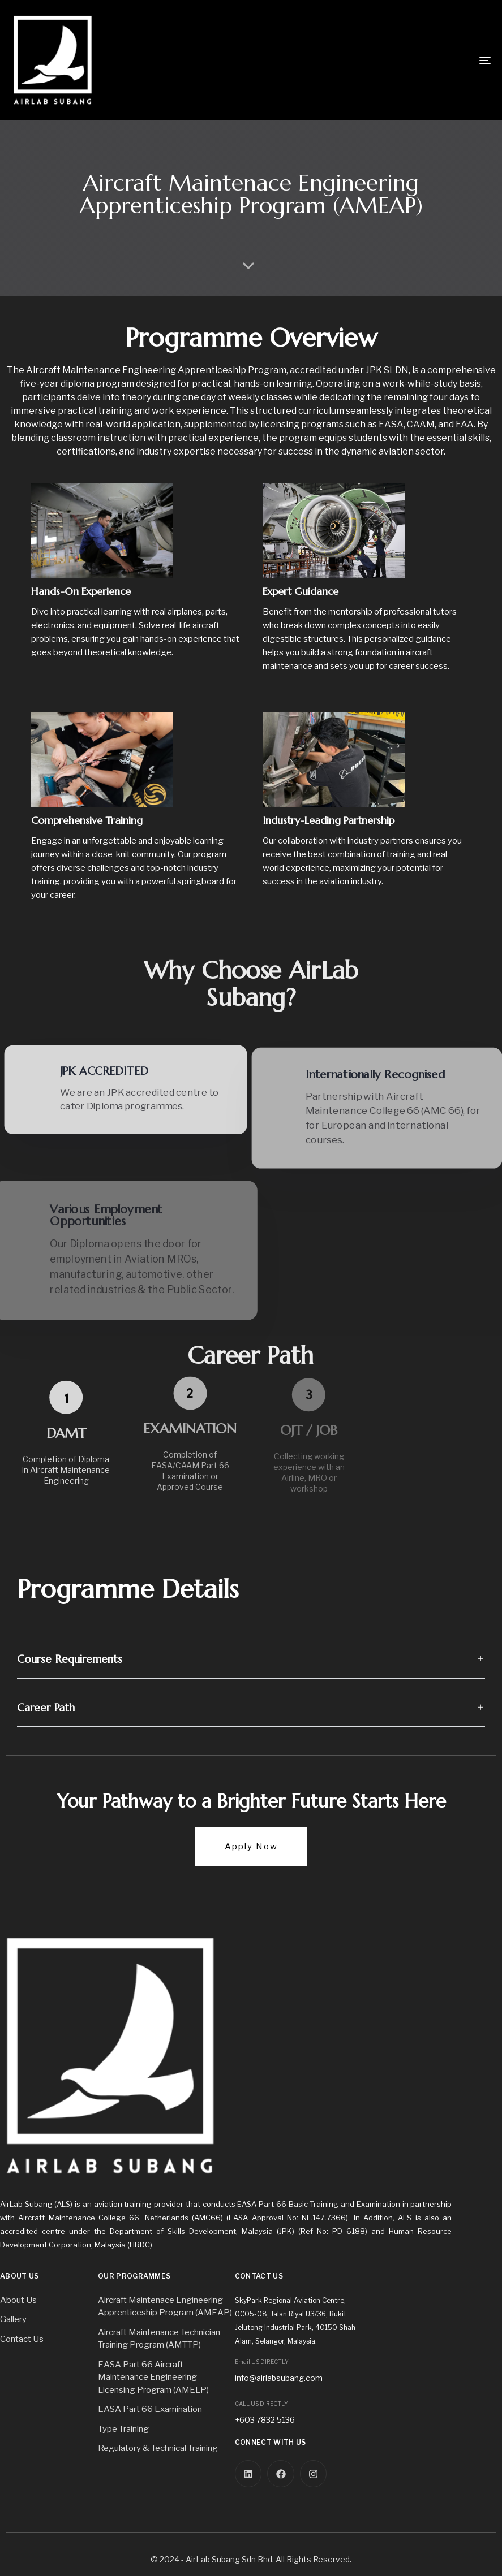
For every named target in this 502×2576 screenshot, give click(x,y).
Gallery (13, 2319)
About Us (18, 2300)
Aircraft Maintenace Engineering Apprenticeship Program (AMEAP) (165, 2306)
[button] (251, 1659)
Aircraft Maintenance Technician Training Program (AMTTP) (159, 2338)
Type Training (123, 2429)
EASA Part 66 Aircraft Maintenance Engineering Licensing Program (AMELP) (153, 2377)
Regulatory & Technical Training (158, 2448)
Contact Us (22, 2339)
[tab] (251, 1659)
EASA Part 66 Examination (150, 2409)
